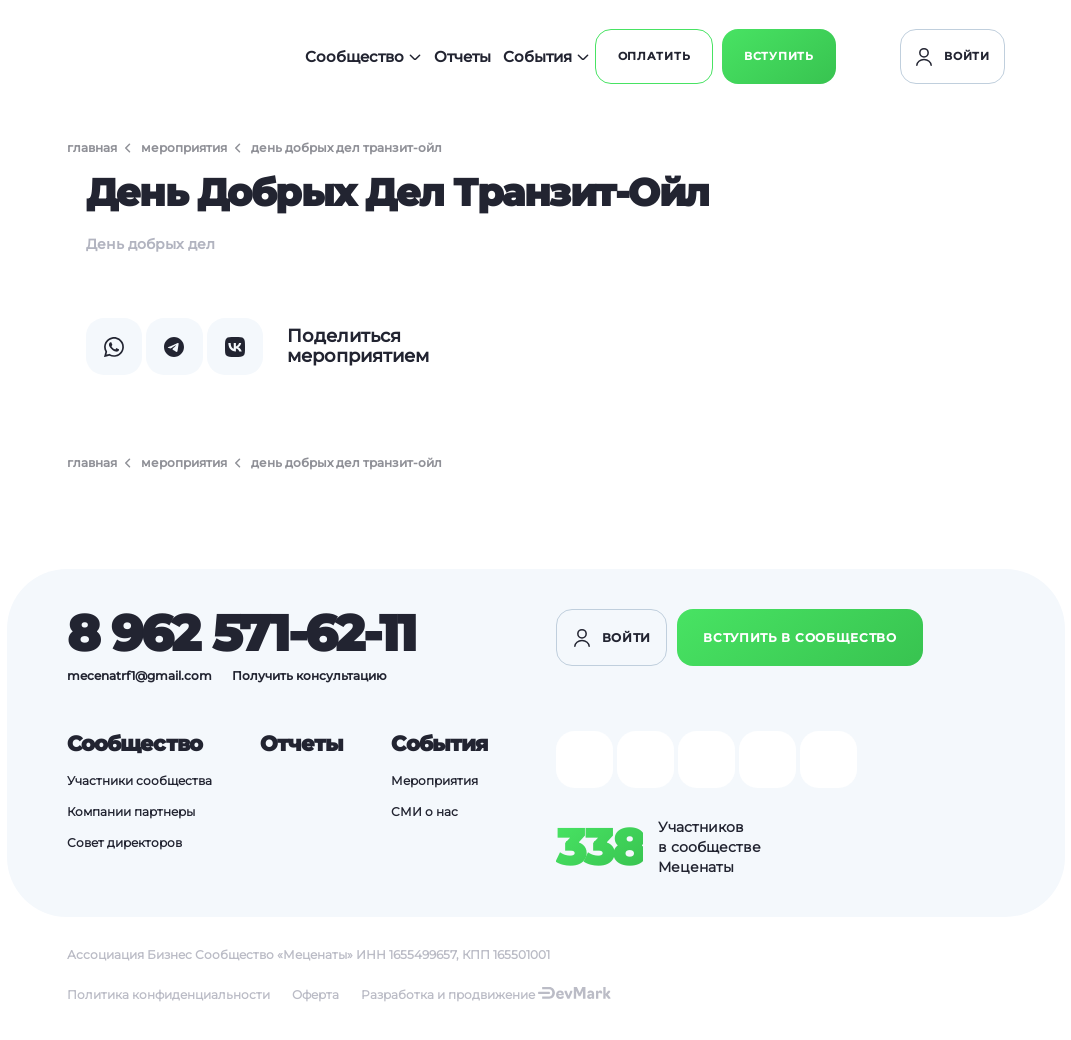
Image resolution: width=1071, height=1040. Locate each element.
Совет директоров (124, 849)
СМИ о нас (421, 817)
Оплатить (797, 59)
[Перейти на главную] (162, 60)
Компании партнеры (131, 817)
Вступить (936, 59)
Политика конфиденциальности (168, 1000)
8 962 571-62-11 (241, 636)
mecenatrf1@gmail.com (139, 678)
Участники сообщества (139, 785)
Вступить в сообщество (800, 641)
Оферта (315, 1000)
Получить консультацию (309, 678)
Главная (92, 147)
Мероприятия (184, 147)
